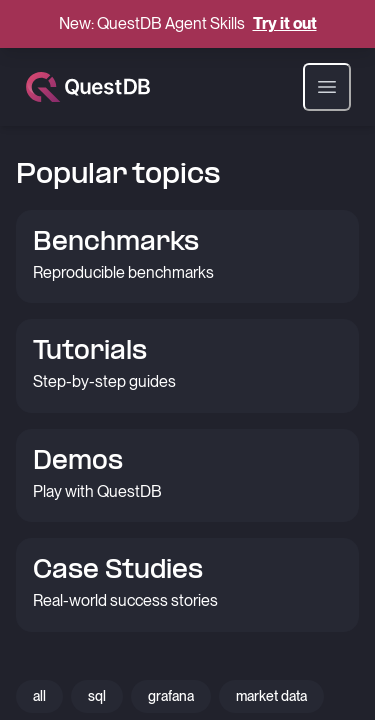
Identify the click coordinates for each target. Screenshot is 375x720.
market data (271, 696)
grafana (171, 696)
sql (97, 696)
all (39, 696)
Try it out (285, 23)
